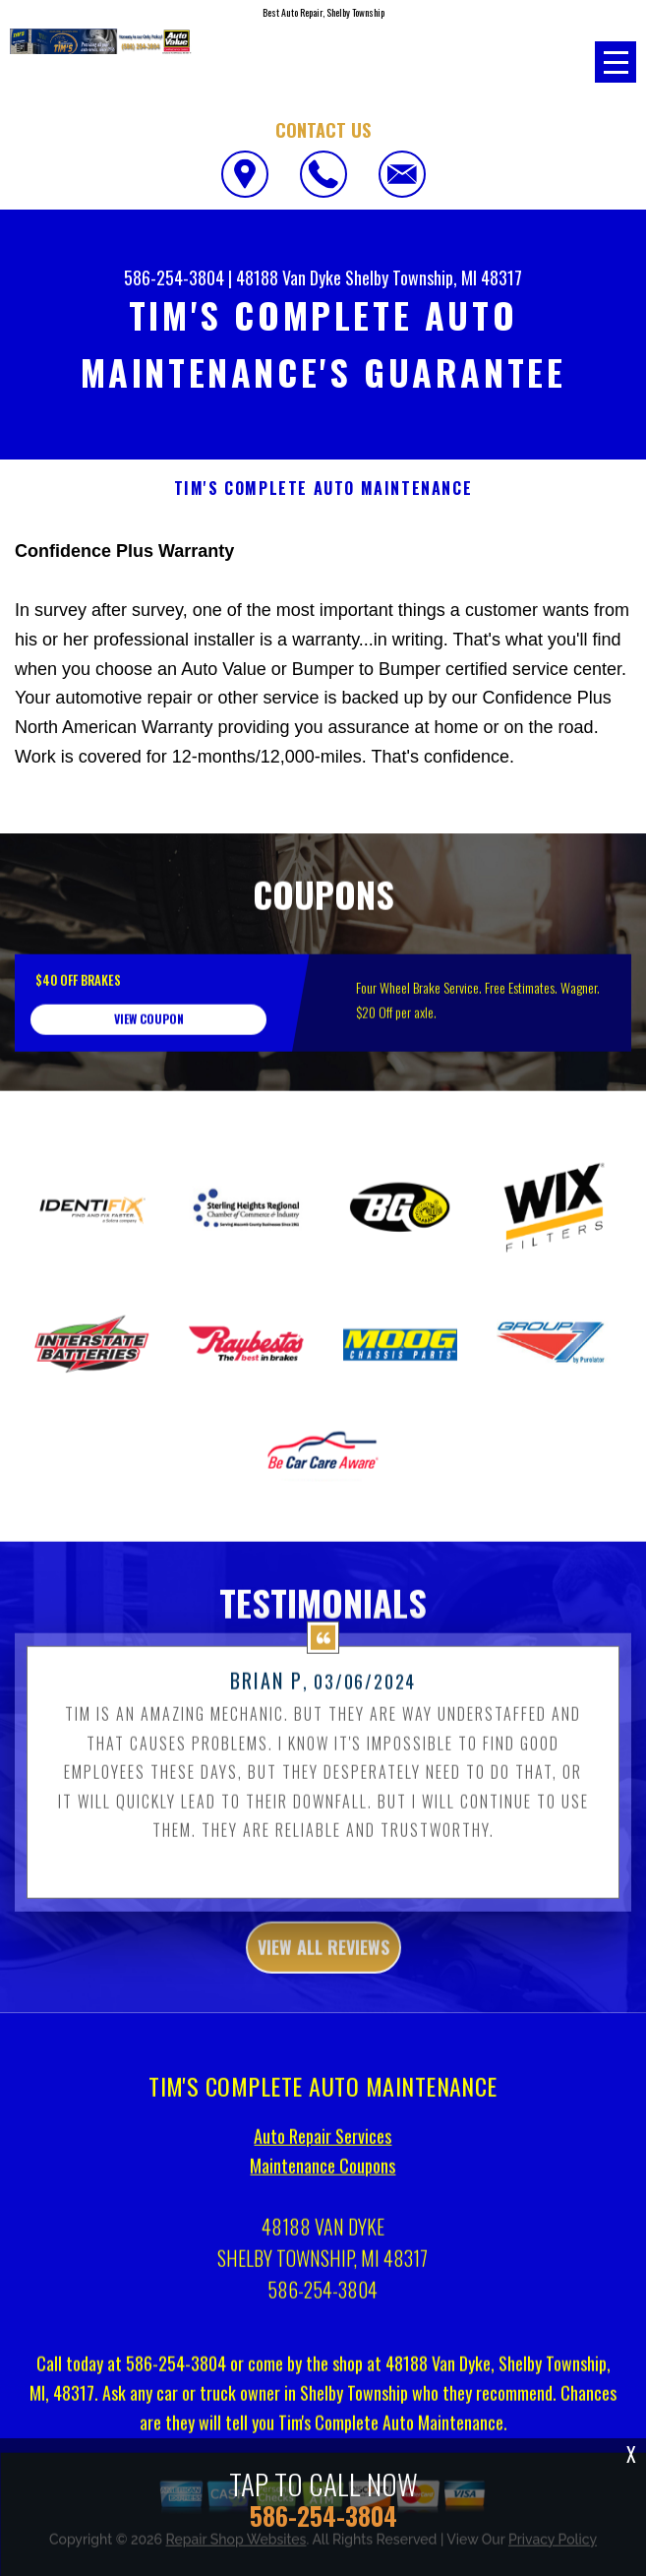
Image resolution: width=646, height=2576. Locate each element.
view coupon (149, 1113)
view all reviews (323, 2041)
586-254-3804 (174, 277)
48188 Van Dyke (288, 277)
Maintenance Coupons (322, 2259)
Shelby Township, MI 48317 (433, 277)
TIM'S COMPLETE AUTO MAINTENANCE (323, 488)
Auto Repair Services (322, 2229)
